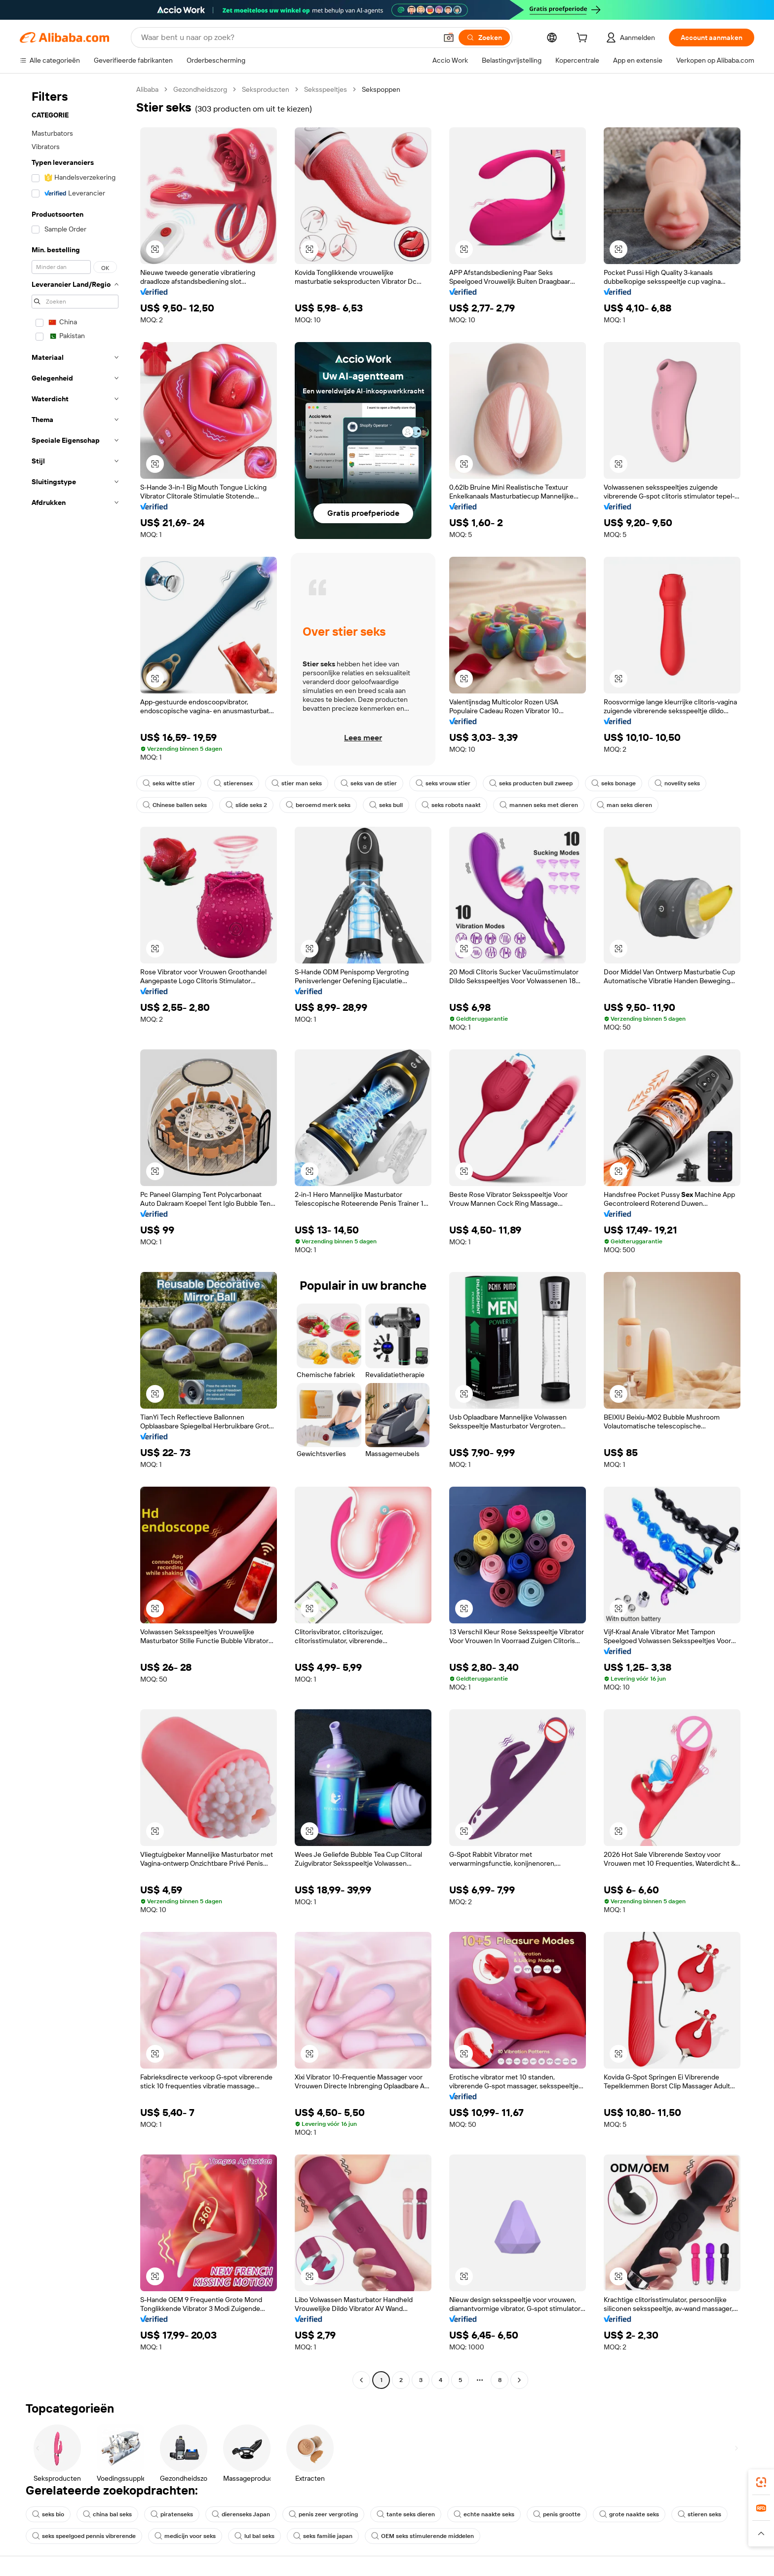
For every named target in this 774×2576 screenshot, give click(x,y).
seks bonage (613, 783)
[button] (449, 37)
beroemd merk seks (318, 805)
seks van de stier (369, 783)
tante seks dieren (406, 2514)
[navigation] (75, 1236)
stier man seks (296, 783)
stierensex (233, 783)
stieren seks (699, 2514)
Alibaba (147, 89)
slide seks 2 (246, 805)
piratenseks (172, 2514)
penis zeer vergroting (323, 2514)
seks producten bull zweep (531, 783)
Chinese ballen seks (175, 805)
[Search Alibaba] (288, 37)
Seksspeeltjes (325, 89)
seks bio (48, 2514)
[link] (761, 2482)
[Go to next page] (519, 2380)
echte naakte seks (484, 2514)
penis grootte (556, 2514)
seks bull (386, 805)
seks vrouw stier (443, 783)
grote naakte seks (629, 2514)
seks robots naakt (451, 805)
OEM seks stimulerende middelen (422, 2536)
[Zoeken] (484, 37)
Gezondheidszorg (200, 89)
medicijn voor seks (185, 2536)
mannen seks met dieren (539, 805)
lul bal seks (254, 2536)
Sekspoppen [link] (381, 89)
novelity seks (677, 783)
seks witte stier (169, 783)
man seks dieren (624, 805)
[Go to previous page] (361, 2380)
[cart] (584, 39)
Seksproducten (265, 89)
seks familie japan (322, 2536)
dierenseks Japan (241, 2514)
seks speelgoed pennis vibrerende (84, 2536)
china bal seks (107, 2514)
